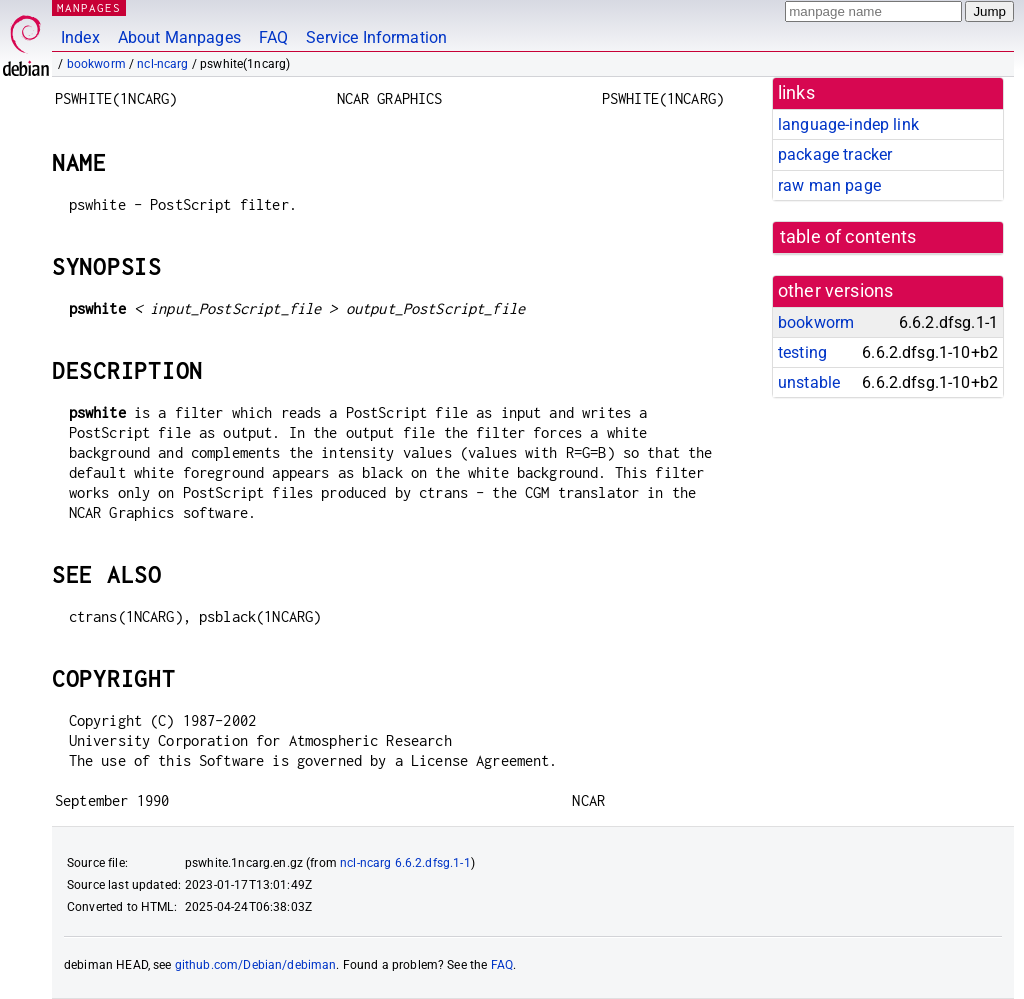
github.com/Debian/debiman (256, 965)
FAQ (273, 37)
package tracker (835, 154)
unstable (809, 382)
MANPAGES (89, 7)
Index (80, 37)
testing (802, 352)
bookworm (96, 64)
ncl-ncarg (162, 64)
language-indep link (848, 124)
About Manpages (179, 37)
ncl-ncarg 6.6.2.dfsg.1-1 (405, 863)
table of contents (848, 237)
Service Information (376, 37)
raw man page (829, 185)
